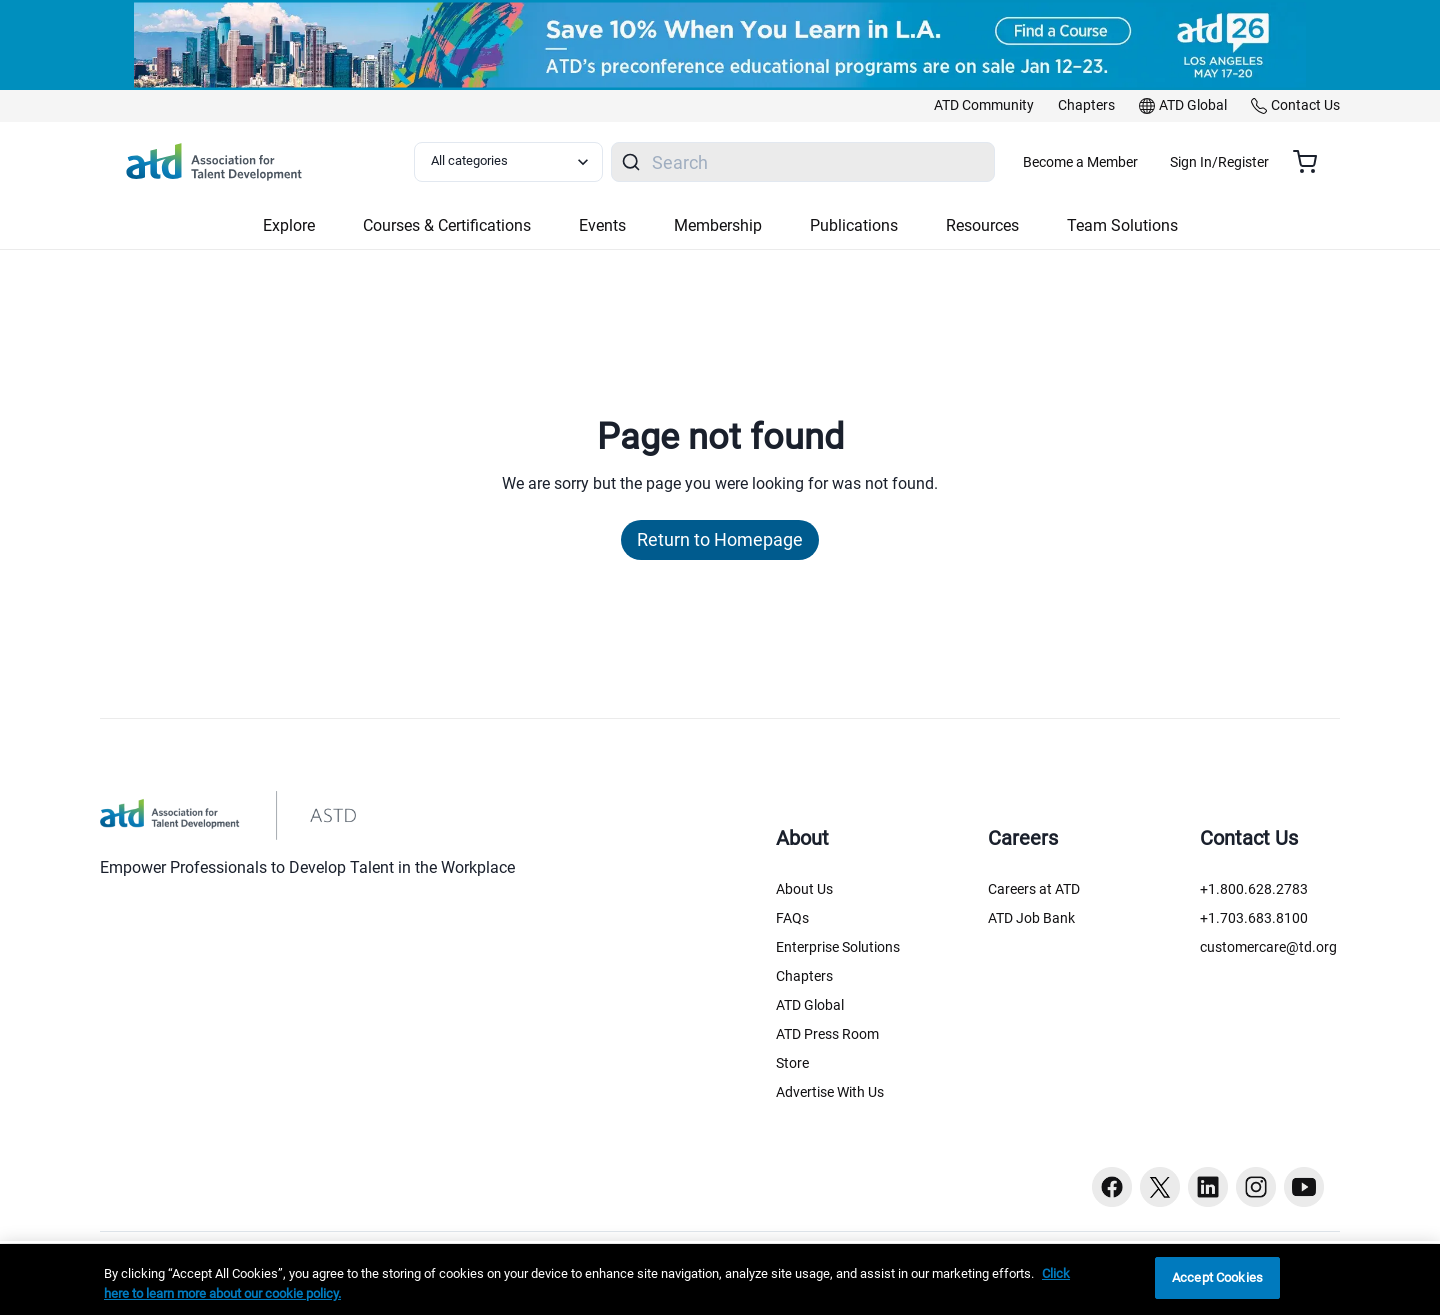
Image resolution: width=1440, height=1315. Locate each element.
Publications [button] (854, 225)
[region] (720, 1279)
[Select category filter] (519, 162)
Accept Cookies (1217, 1277)
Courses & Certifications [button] (447, 225)
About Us (804, 889)
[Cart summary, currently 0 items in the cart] (1312, 162)
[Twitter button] (1160, 1187)
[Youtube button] (1304, 1187)
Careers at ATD (1034, 889)
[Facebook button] (1112, 1187)
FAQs (792, 918)
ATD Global (810, 1005)
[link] (984, 106)
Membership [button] (718, 225)
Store (792, 1063)
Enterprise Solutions (838, 947)
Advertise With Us (830, 1092)
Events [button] (602, 225)
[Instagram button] (1256, 1187)
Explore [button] (289, 225)
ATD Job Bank (1031, 918)
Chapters (804, 976)
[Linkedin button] (1208, 1187)
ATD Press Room (827, 1034)
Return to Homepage (720, 539)
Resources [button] (982, 225)
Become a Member (1139, 162)
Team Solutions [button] (1122, 225)
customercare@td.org (1268, 947)
